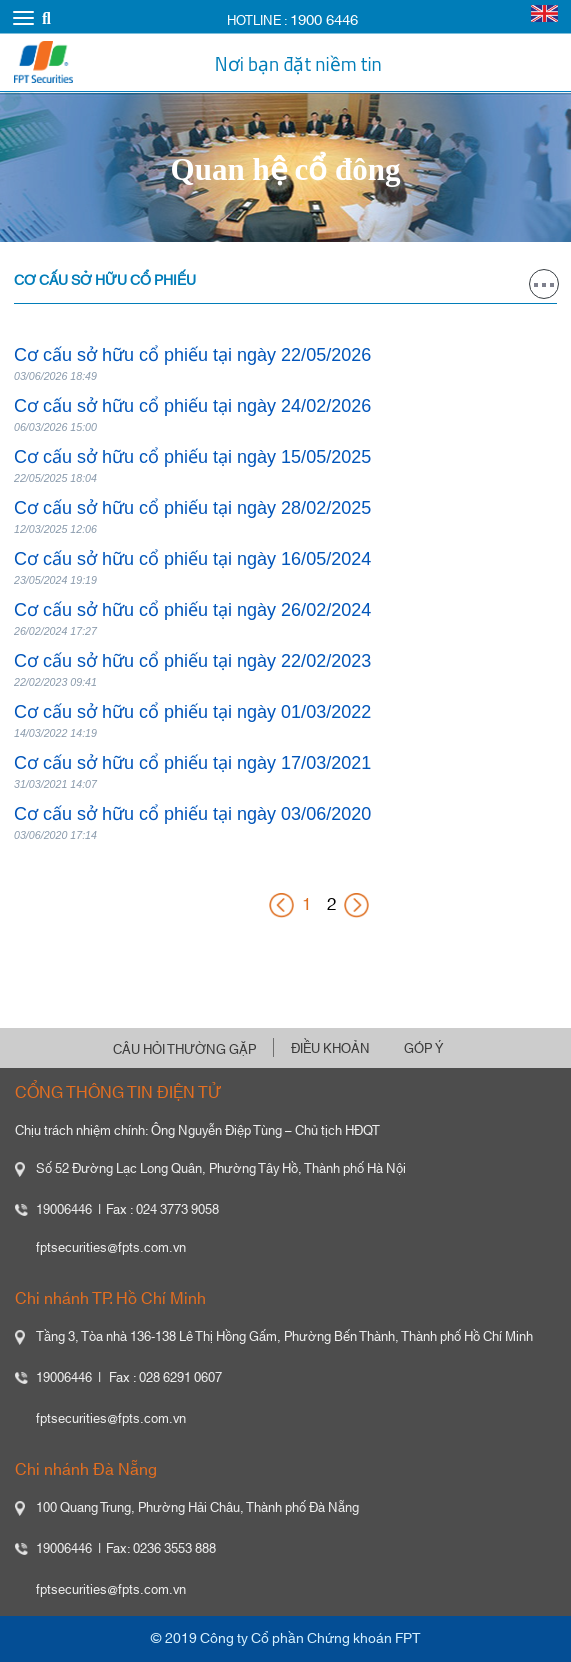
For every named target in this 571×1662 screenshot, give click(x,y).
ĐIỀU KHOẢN (330, 1049)
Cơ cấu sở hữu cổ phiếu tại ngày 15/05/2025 (192, 457)
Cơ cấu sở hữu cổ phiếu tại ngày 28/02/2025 (192, 508)
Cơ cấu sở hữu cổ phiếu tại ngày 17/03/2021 (192, 763)
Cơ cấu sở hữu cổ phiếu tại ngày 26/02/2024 (192, 610)
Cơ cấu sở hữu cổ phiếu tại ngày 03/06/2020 (192, 814)
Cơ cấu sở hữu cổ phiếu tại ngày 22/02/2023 (192, 661)
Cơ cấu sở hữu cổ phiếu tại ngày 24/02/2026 (192, 406)
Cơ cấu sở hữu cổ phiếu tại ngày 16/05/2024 (192, 559)
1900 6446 (324, 20)
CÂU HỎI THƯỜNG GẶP (184, 1050)
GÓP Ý (423, 1049)
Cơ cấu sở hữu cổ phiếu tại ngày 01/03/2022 (192, 712)
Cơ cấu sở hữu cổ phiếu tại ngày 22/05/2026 (192, 355)
